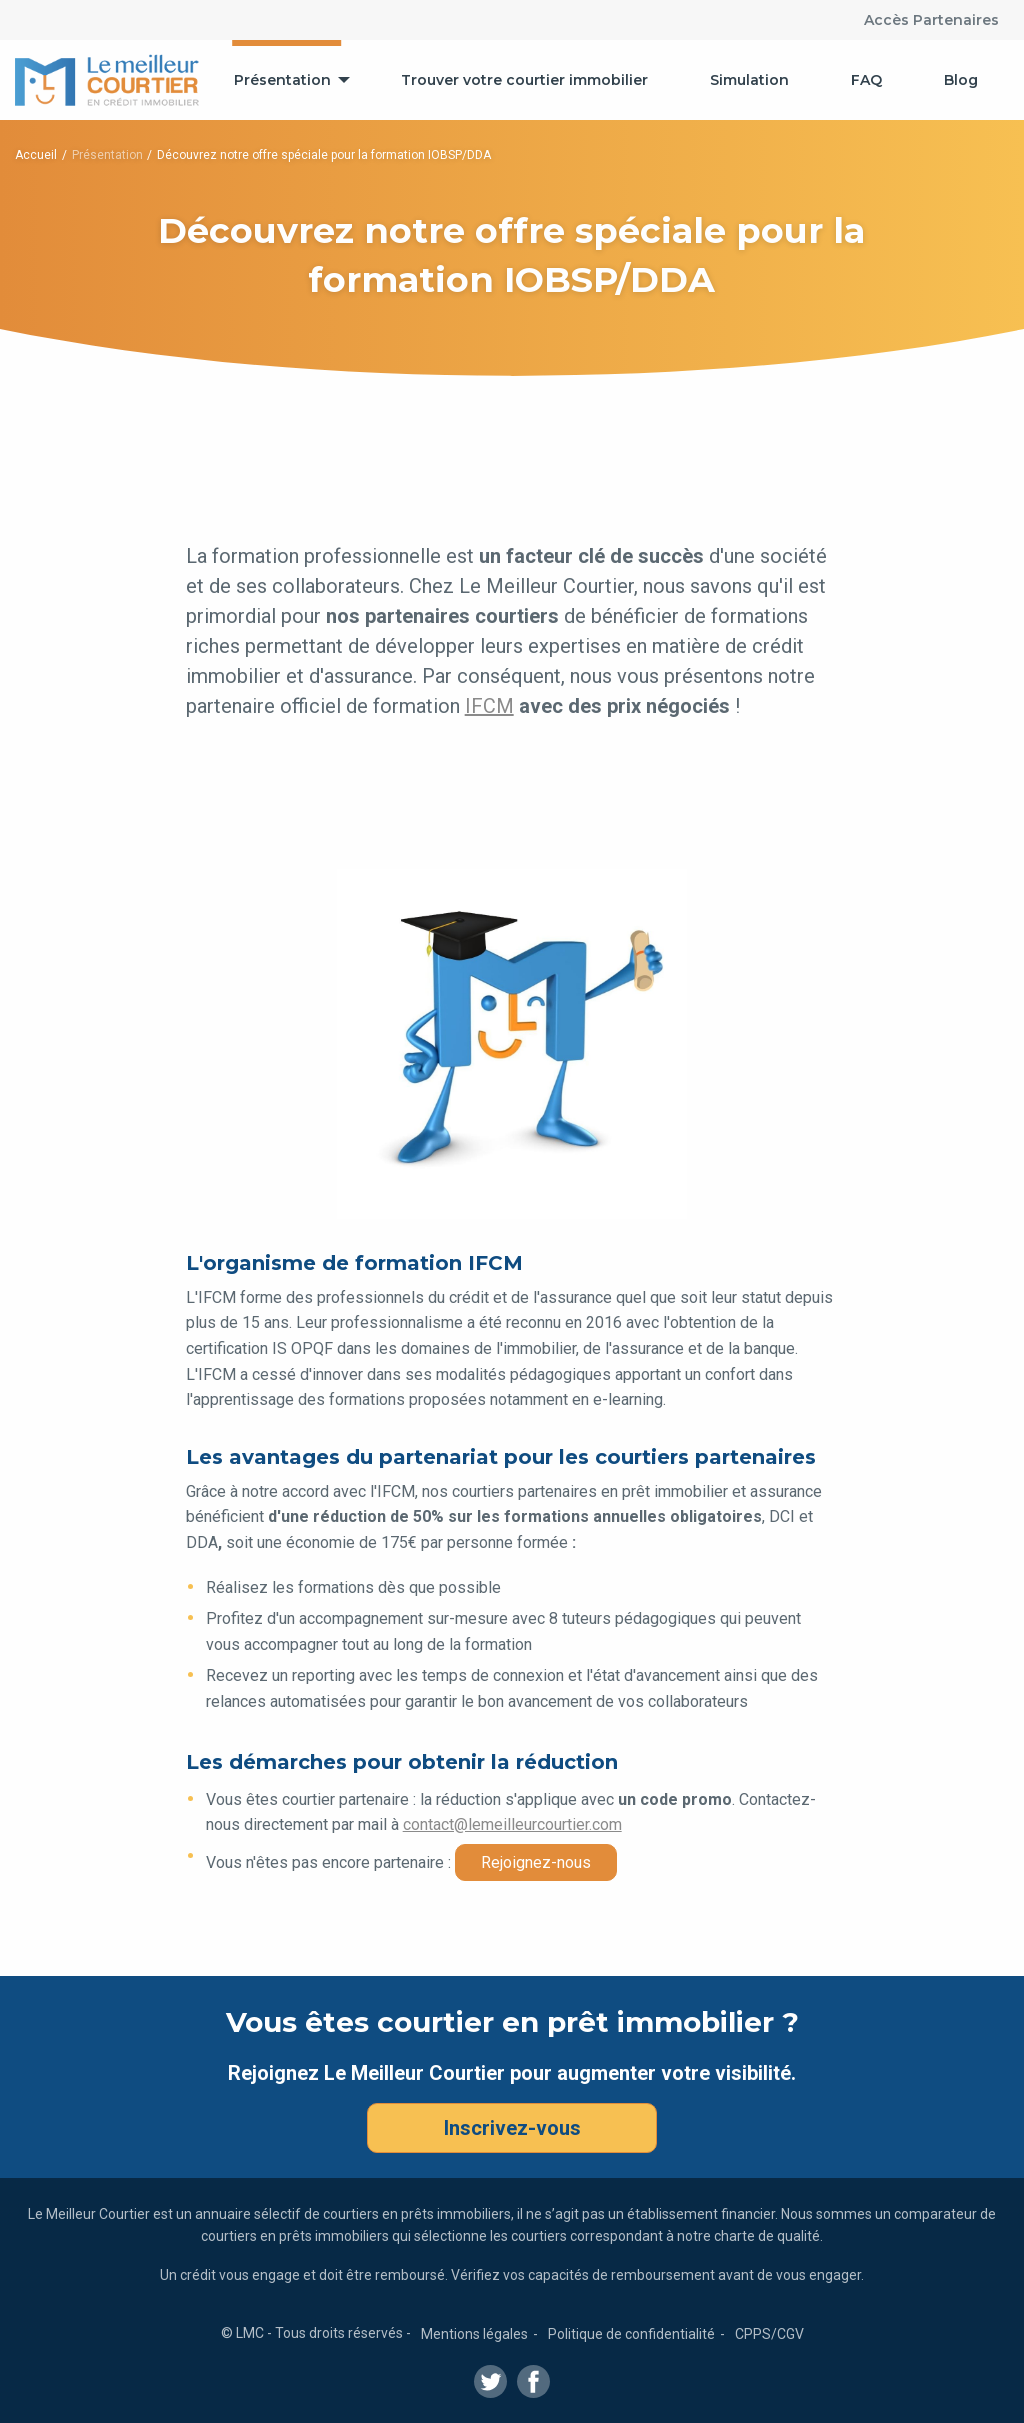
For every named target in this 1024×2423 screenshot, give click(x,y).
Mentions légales (474, 2334)
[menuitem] (286, 80)
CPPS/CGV (769, 2334)
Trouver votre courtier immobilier (524, 80)
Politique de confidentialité (631, 2334)
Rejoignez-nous (536, 1862)
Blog (961, 80)
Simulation (749, 80)
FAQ (866, 80)
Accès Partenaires (931, 20)
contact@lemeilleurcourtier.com (512, 1824)
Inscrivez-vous (512, 2128)
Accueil (36, 155)
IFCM (489, 706)
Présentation (282, 80)
